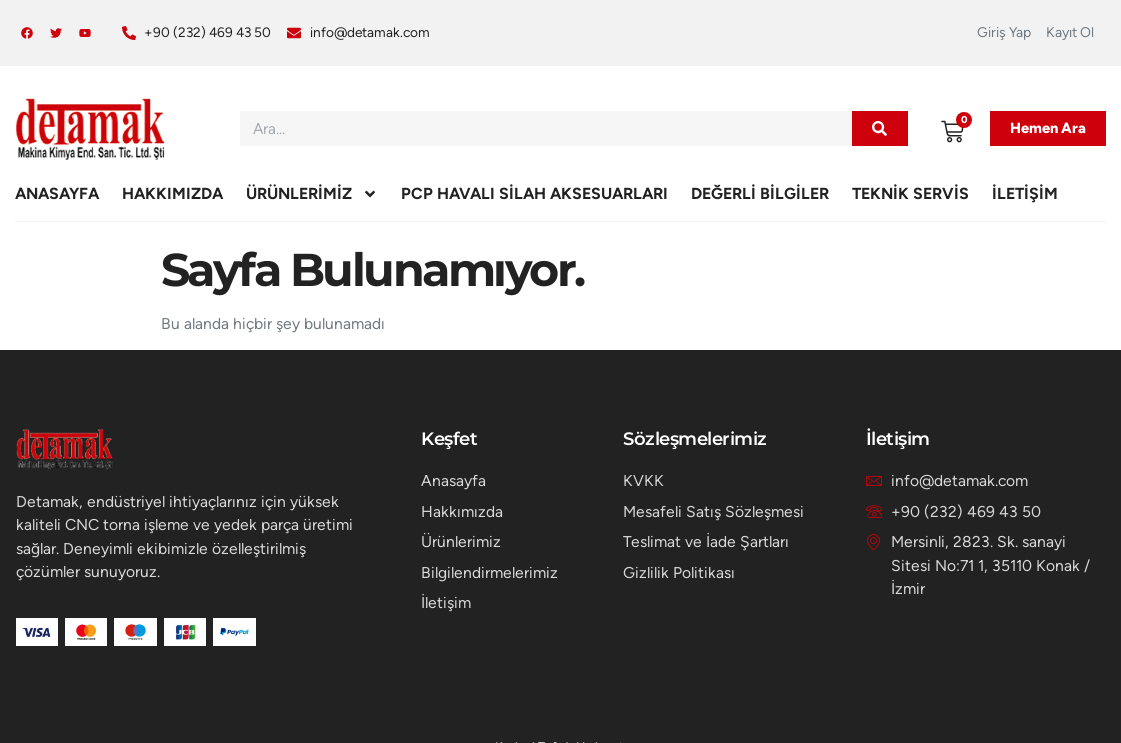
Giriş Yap (1004, 32)
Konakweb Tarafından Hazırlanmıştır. (560, 719)
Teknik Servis (910, 193)
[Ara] (880, 128)
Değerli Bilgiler (760, 193)
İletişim (1025, 193)
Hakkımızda (172, 193)
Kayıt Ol (1070, 32)
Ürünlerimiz (312, 193)
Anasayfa (57, 193)
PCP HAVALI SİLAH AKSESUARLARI (534, 193)
